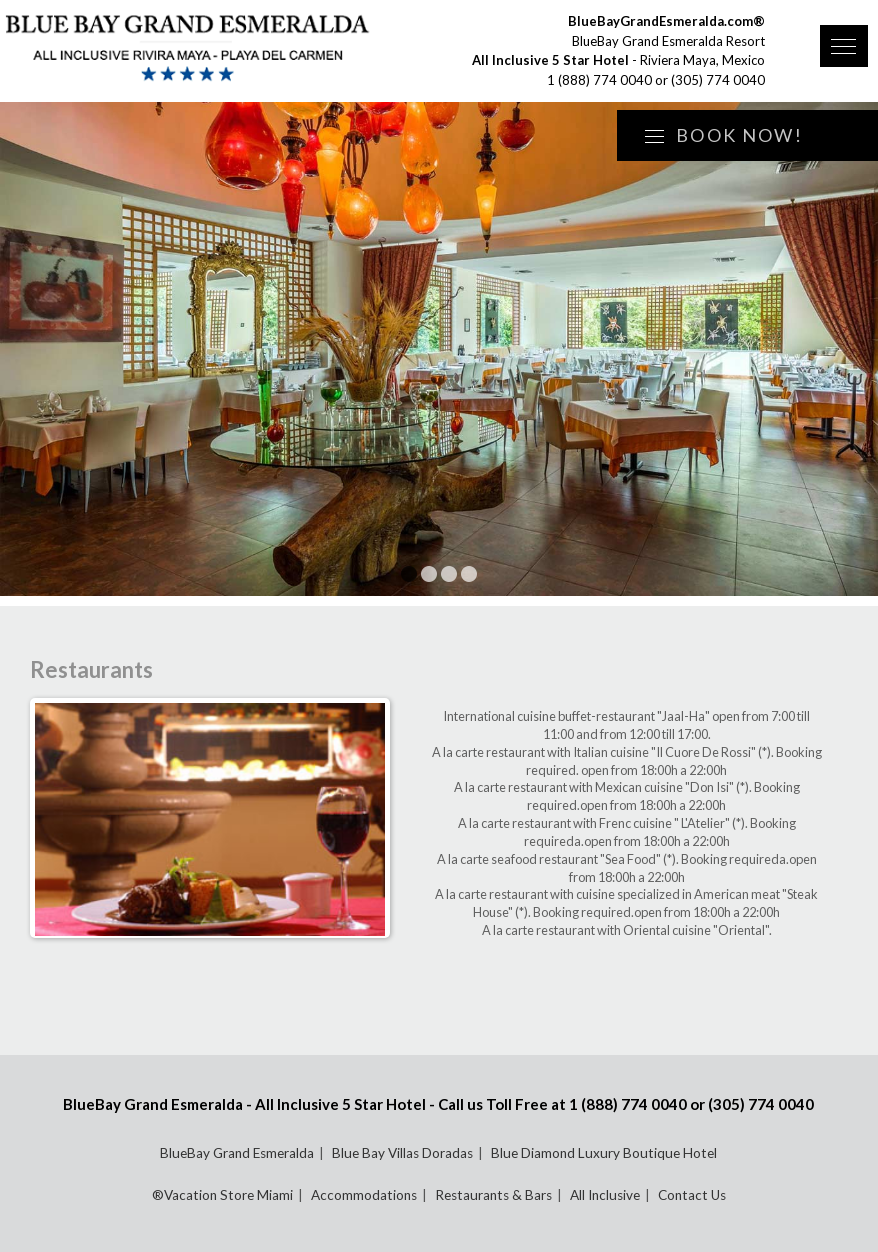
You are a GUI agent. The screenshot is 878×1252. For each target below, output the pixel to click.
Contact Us (692, 1195)
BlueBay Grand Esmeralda (237, 1153)
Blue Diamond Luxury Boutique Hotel (604, 1153)
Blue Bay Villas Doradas (402, 1153)
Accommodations (364, 1195)
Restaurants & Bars (493, 1195)
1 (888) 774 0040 (599, 80)
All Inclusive (605, 1195)
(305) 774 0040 (718, 80)
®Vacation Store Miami (222, 1195)
